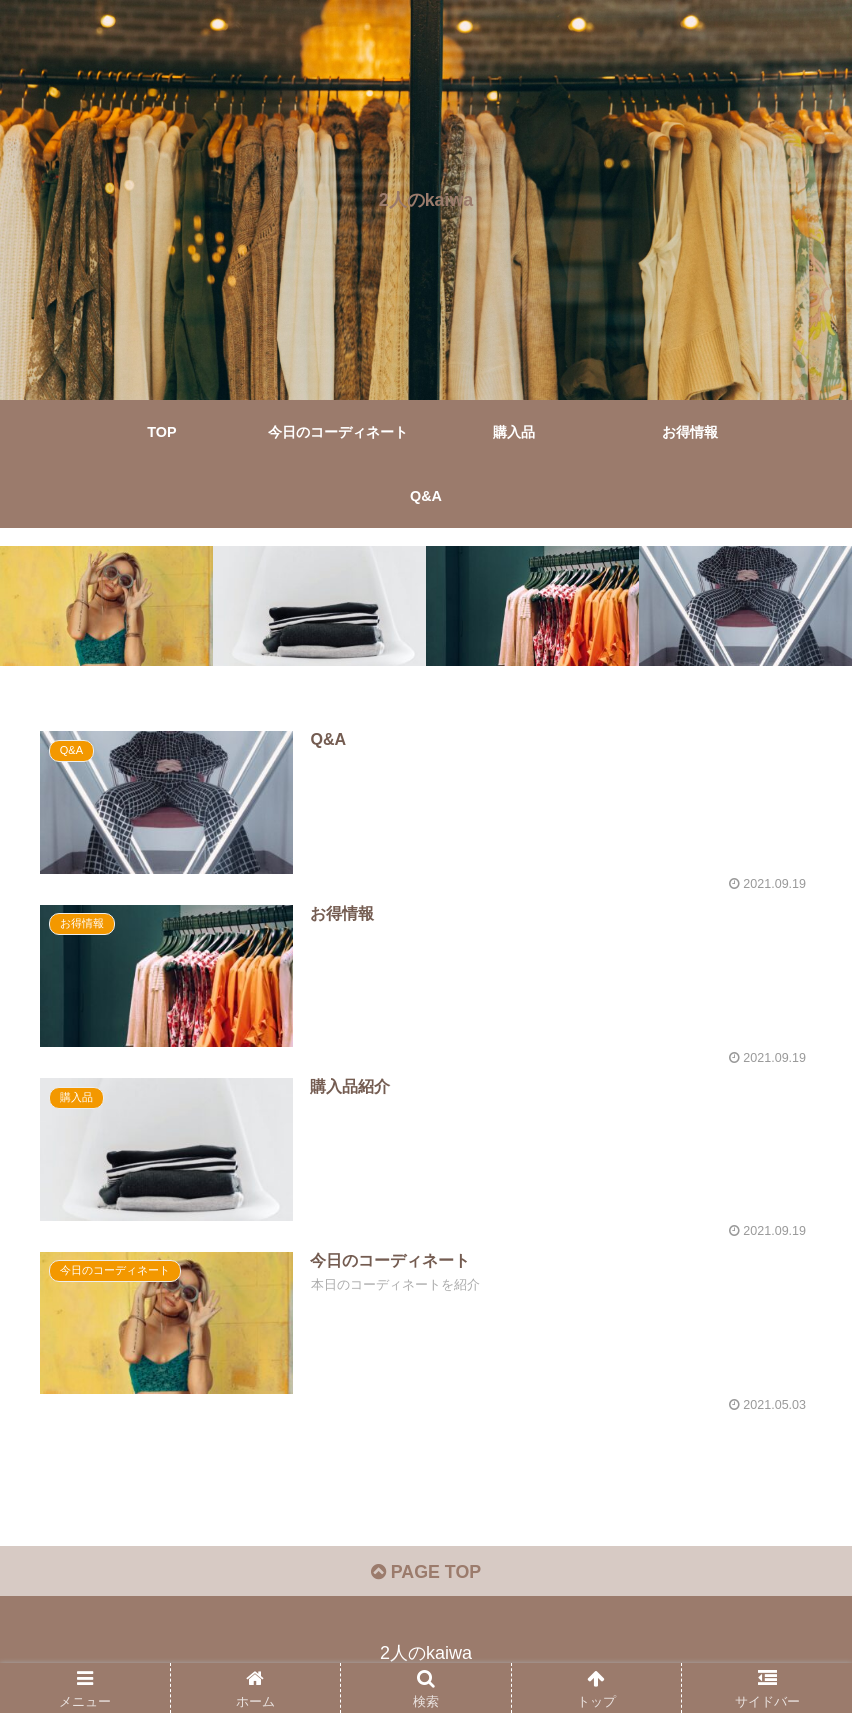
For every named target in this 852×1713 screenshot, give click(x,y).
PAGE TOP (425, 1574)
